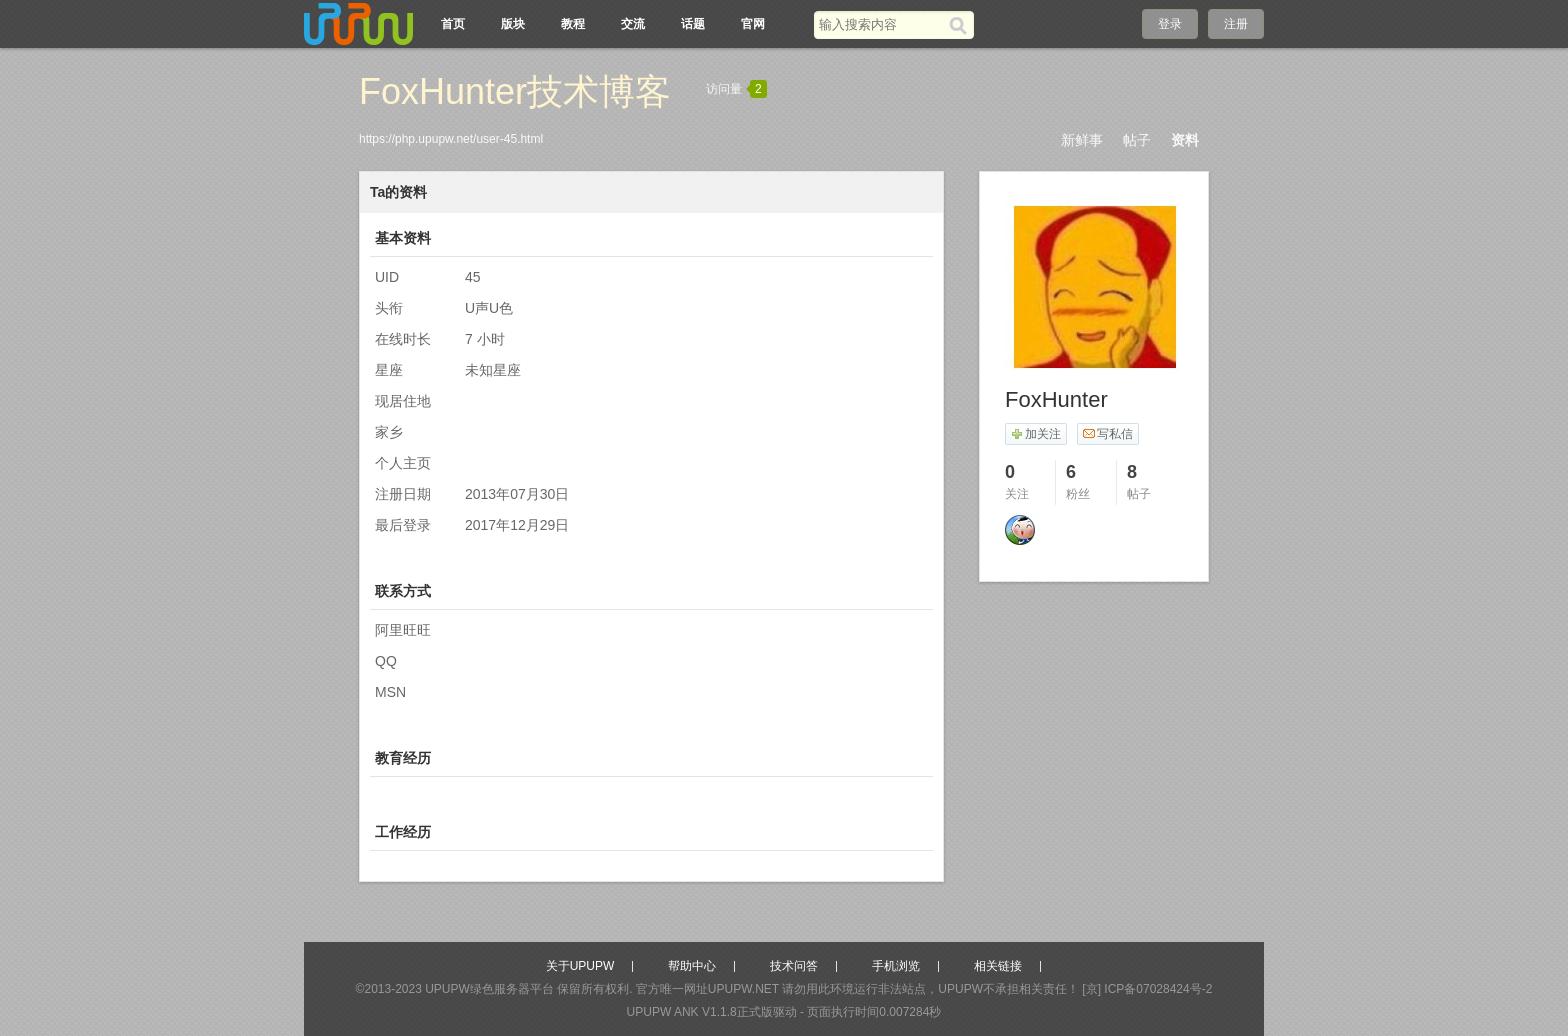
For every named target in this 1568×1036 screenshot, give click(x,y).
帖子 (1137, 140)
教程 (573, 24)
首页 (453, 24)
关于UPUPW (580, 966)
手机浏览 (896, 966)
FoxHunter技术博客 (515, 91)
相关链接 (998, 966)
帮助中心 (692, 966)
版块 (513, 24)
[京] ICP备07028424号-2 (1147, 989)
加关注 (1035, 434)
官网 (753, 24)
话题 (693, 24)
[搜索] (961, 25)
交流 (633, 24)
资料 (1185, 140)
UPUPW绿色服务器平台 (489, 989)
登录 (1170, 24)
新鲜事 (1082, 140)
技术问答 (794, 966)
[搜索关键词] (881, 24)
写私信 (1107, 434)
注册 (1236, 24)
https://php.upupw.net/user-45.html (451, 139)
